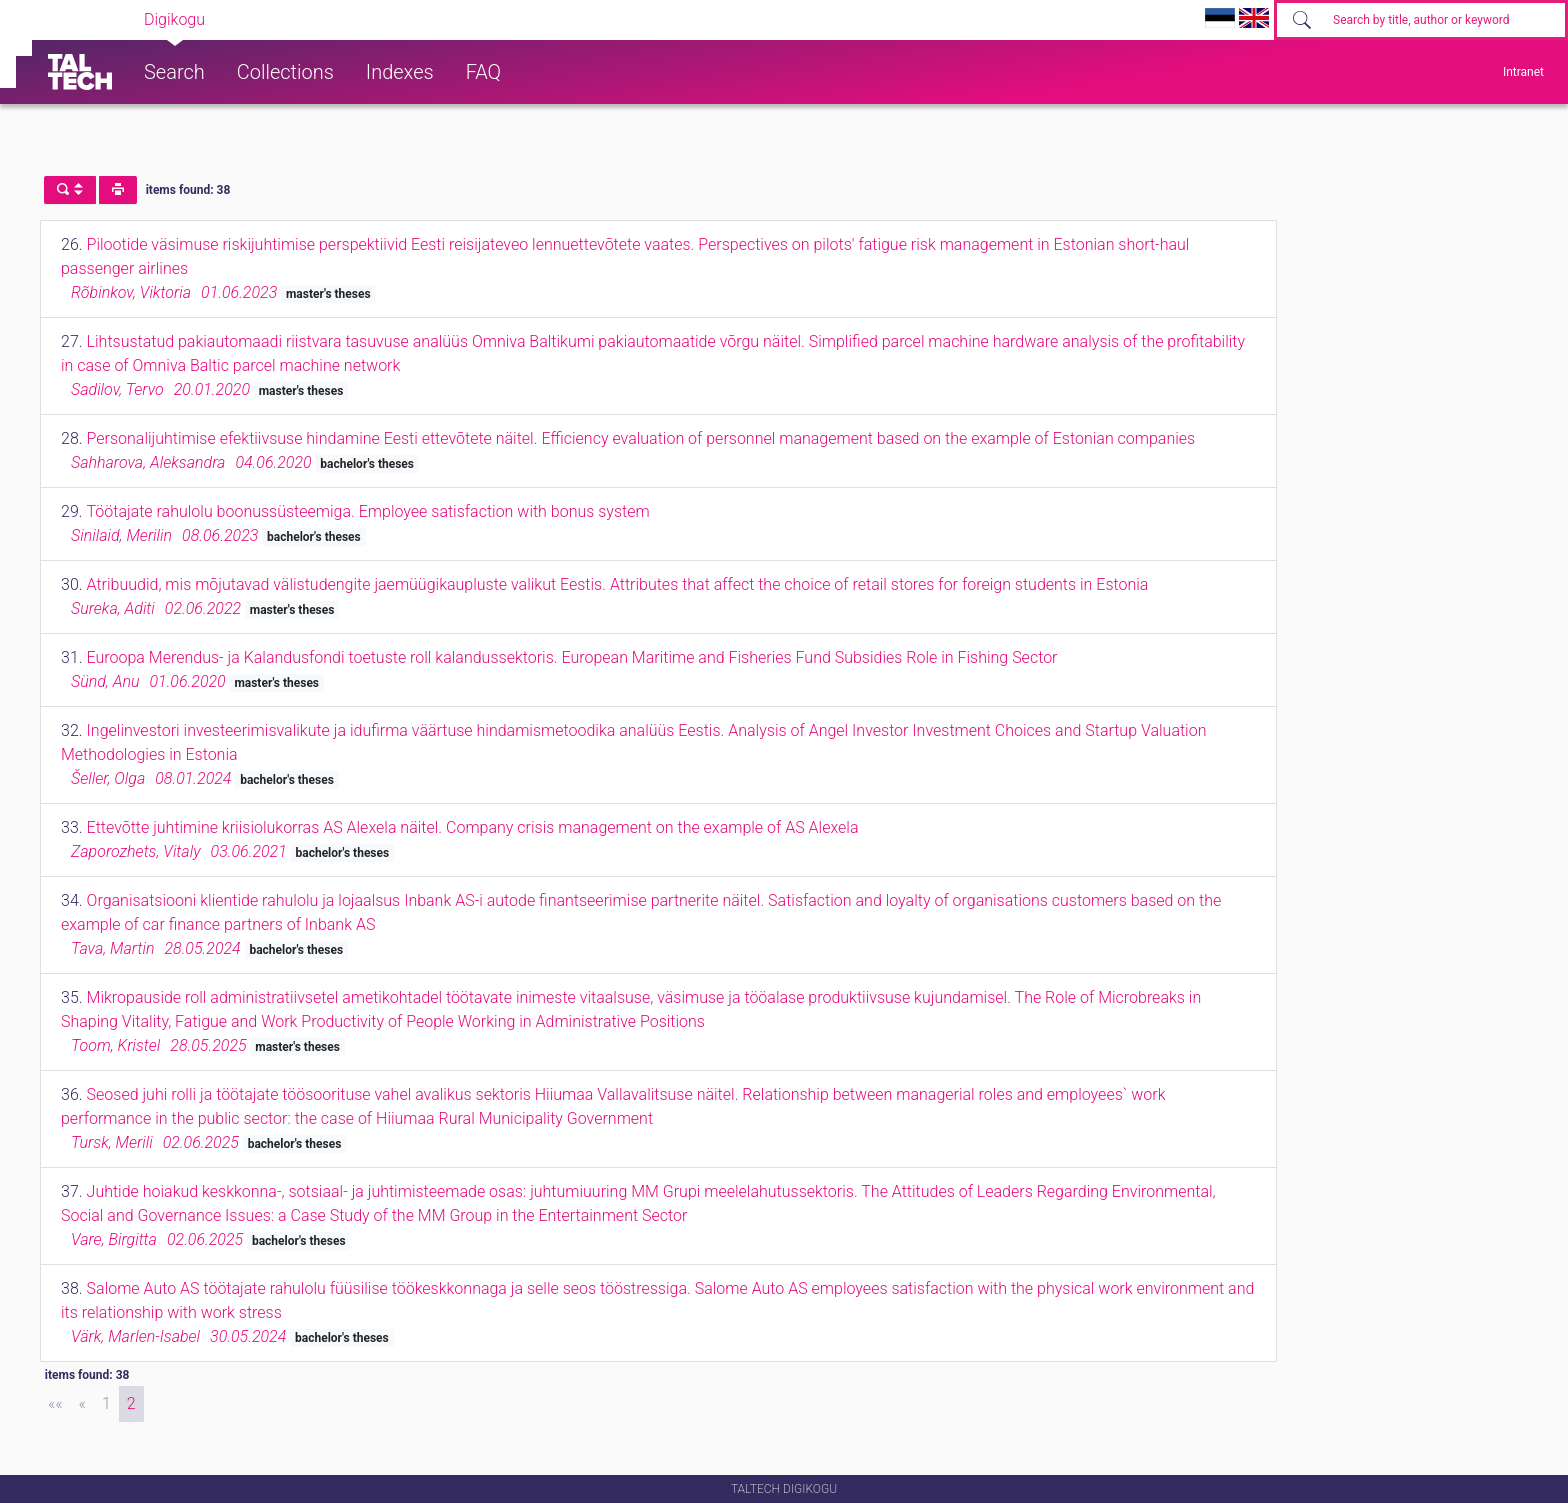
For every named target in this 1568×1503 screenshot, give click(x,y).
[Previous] (82, 1404)
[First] (55, 1404)
